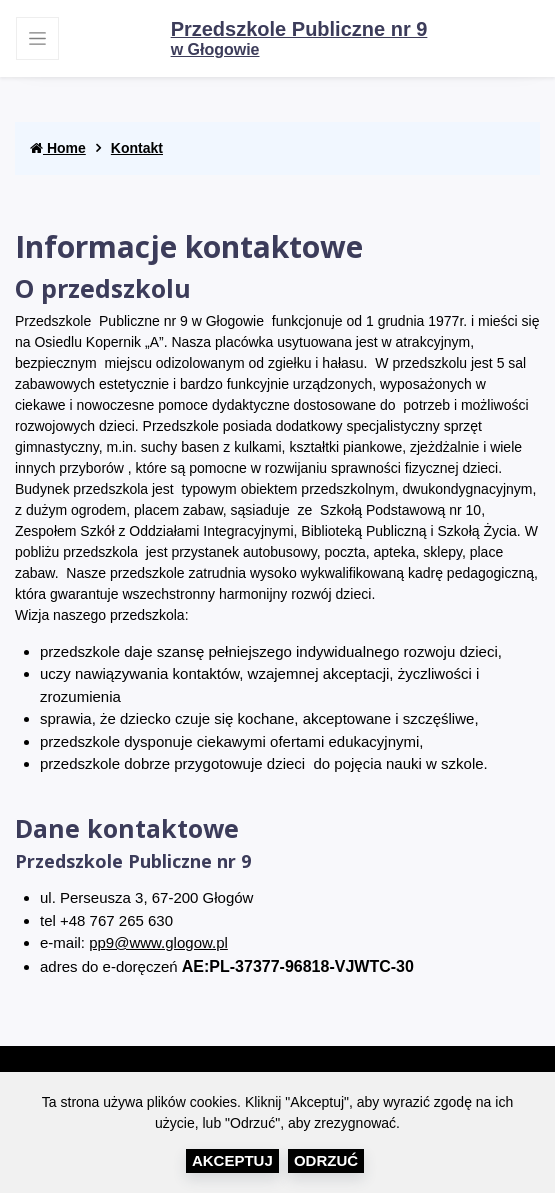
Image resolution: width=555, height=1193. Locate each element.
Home (58, 148)
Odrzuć (326, 1160)
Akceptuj (232, 1160)
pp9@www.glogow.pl (158, 942)
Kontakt (137, 148)
